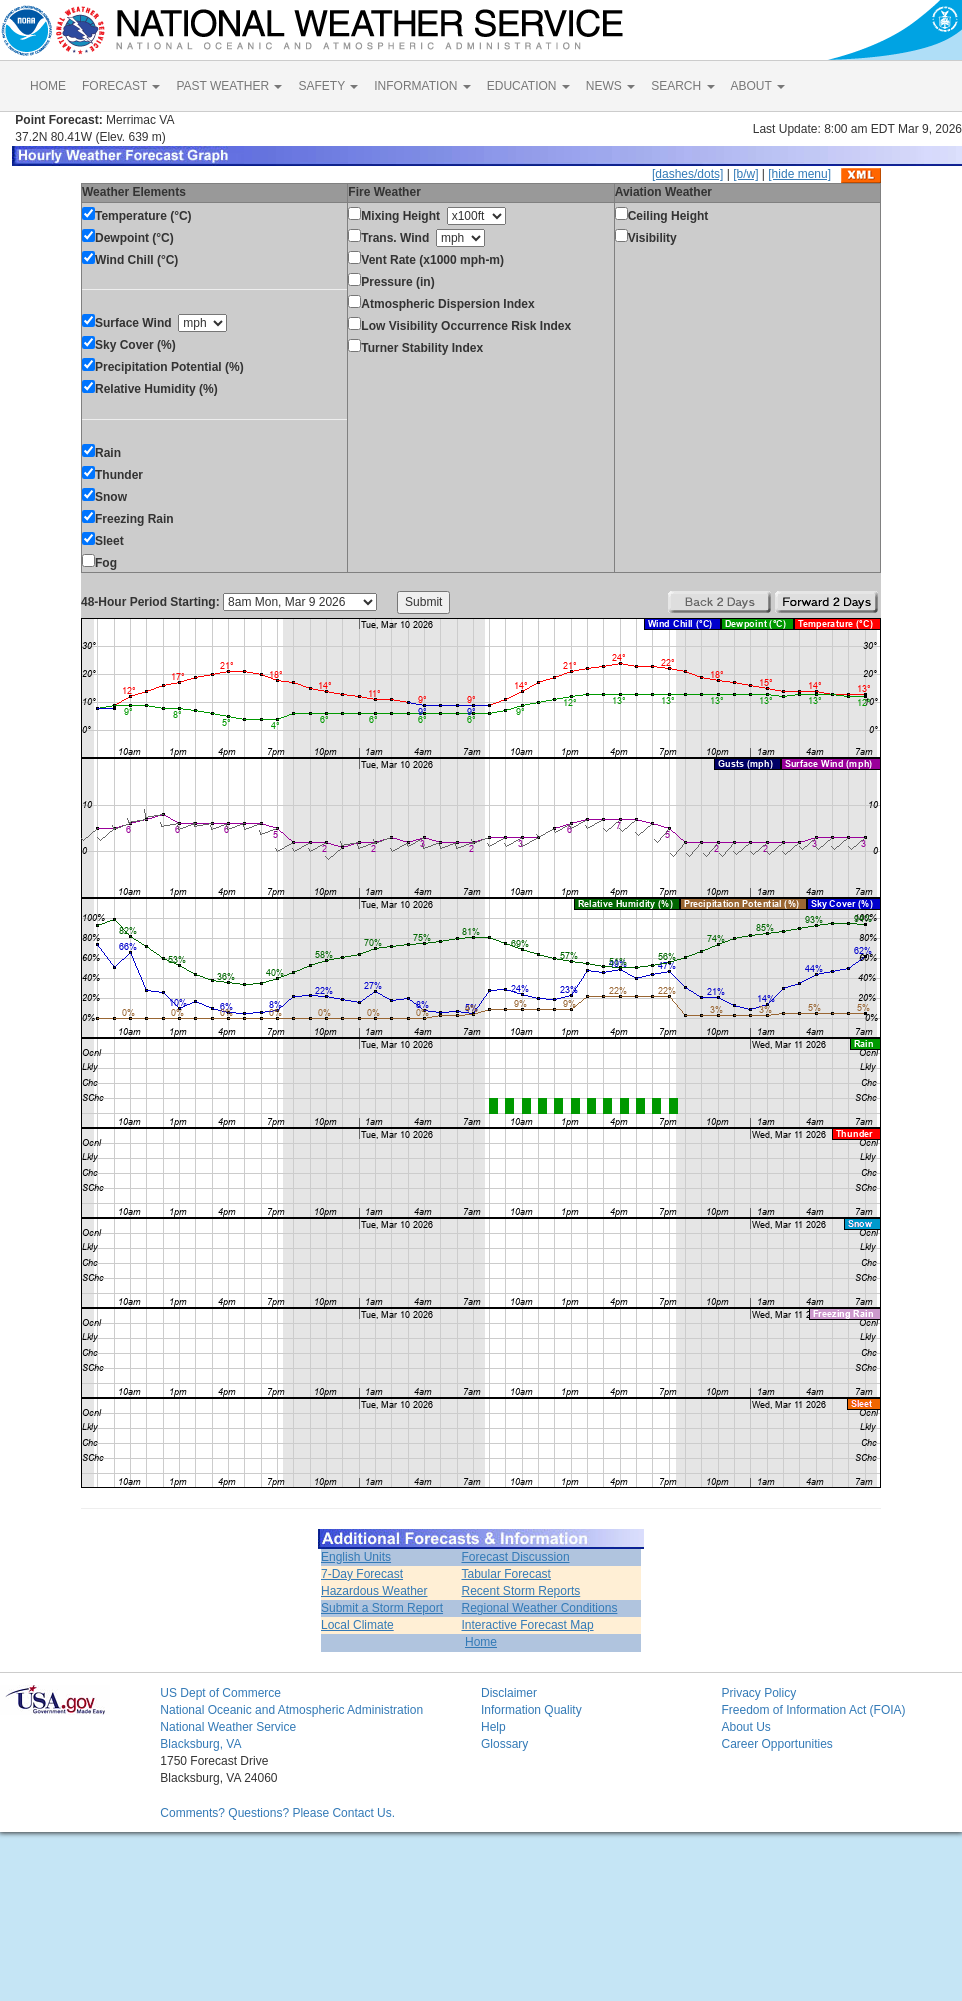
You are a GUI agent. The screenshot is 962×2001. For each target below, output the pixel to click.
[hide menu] (799, 174)
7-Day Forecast (362, 1574)
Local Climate (357, 1625)
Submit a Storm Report (382, 1608)
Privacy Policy (758, 1693)
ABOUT (758, 86)
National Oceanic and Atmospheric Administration (291, 1710)
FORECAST (121, 86)
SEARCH (682, 86)
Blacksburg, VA (200, 1744)
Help (493, 1727)
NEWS (610, 86)
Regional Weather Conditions (540, 1608)
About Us (745, 1727)
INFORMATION (422, 86)
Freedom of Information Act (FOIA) (813, 1710)
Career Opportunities (776, 1744)
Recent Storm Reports (521, 1591)
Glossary (504, 1744)
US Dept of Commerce (220, 1693)
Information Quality (531, 1710)
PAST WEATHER (229, 86)
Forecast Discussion (516, 1557)
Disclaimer (509, 1693)
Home (481, 1642)
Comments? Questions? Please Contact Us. (277, 1813)
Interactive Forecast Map (528, 1625)
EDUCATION (528, 86)
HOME (48, 86)
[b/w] (745, 174)
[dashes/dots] (687, 174)
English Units (356, 1557)
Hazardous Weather (374, 1591)
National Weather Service (228, 1727)
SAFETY (328, 86)
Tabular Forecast (506, 1574)
